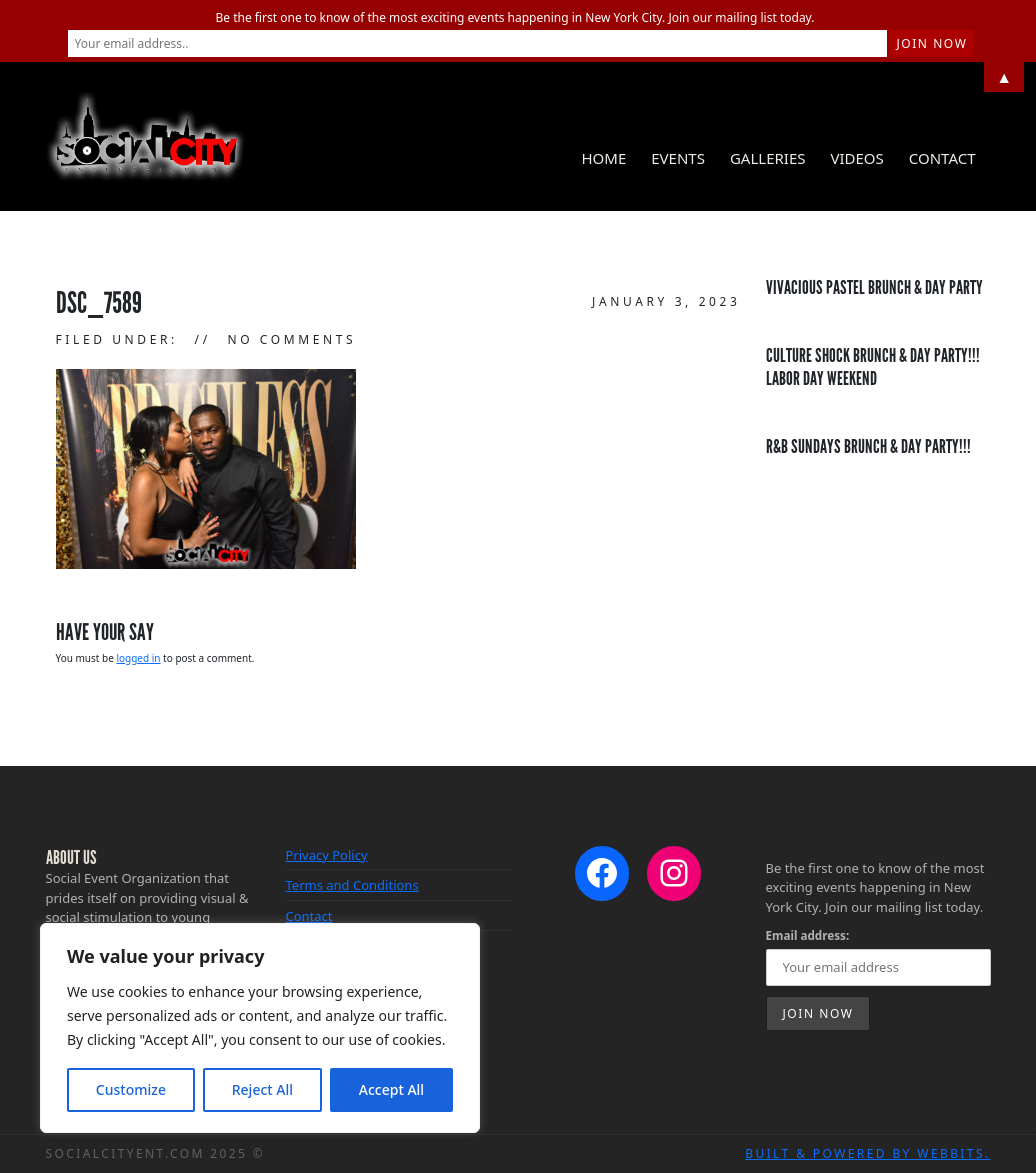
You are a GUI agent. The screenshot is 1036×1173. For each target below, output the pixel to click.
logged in (138, 658)
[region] (260, 1028)
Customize (131, 1089)
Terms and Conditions (352, 885)
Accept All (391, 1089)
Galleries (768, 158)
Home (603, 158)
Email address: (808, 935)
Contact (942, 158)
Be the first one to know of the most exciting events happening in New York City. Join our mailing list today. (515, 17)
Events (678, 158)
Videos (856, 158)
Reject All (262, 1089)
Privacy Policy (327, 855)
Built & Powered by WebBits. (867, 1153)
